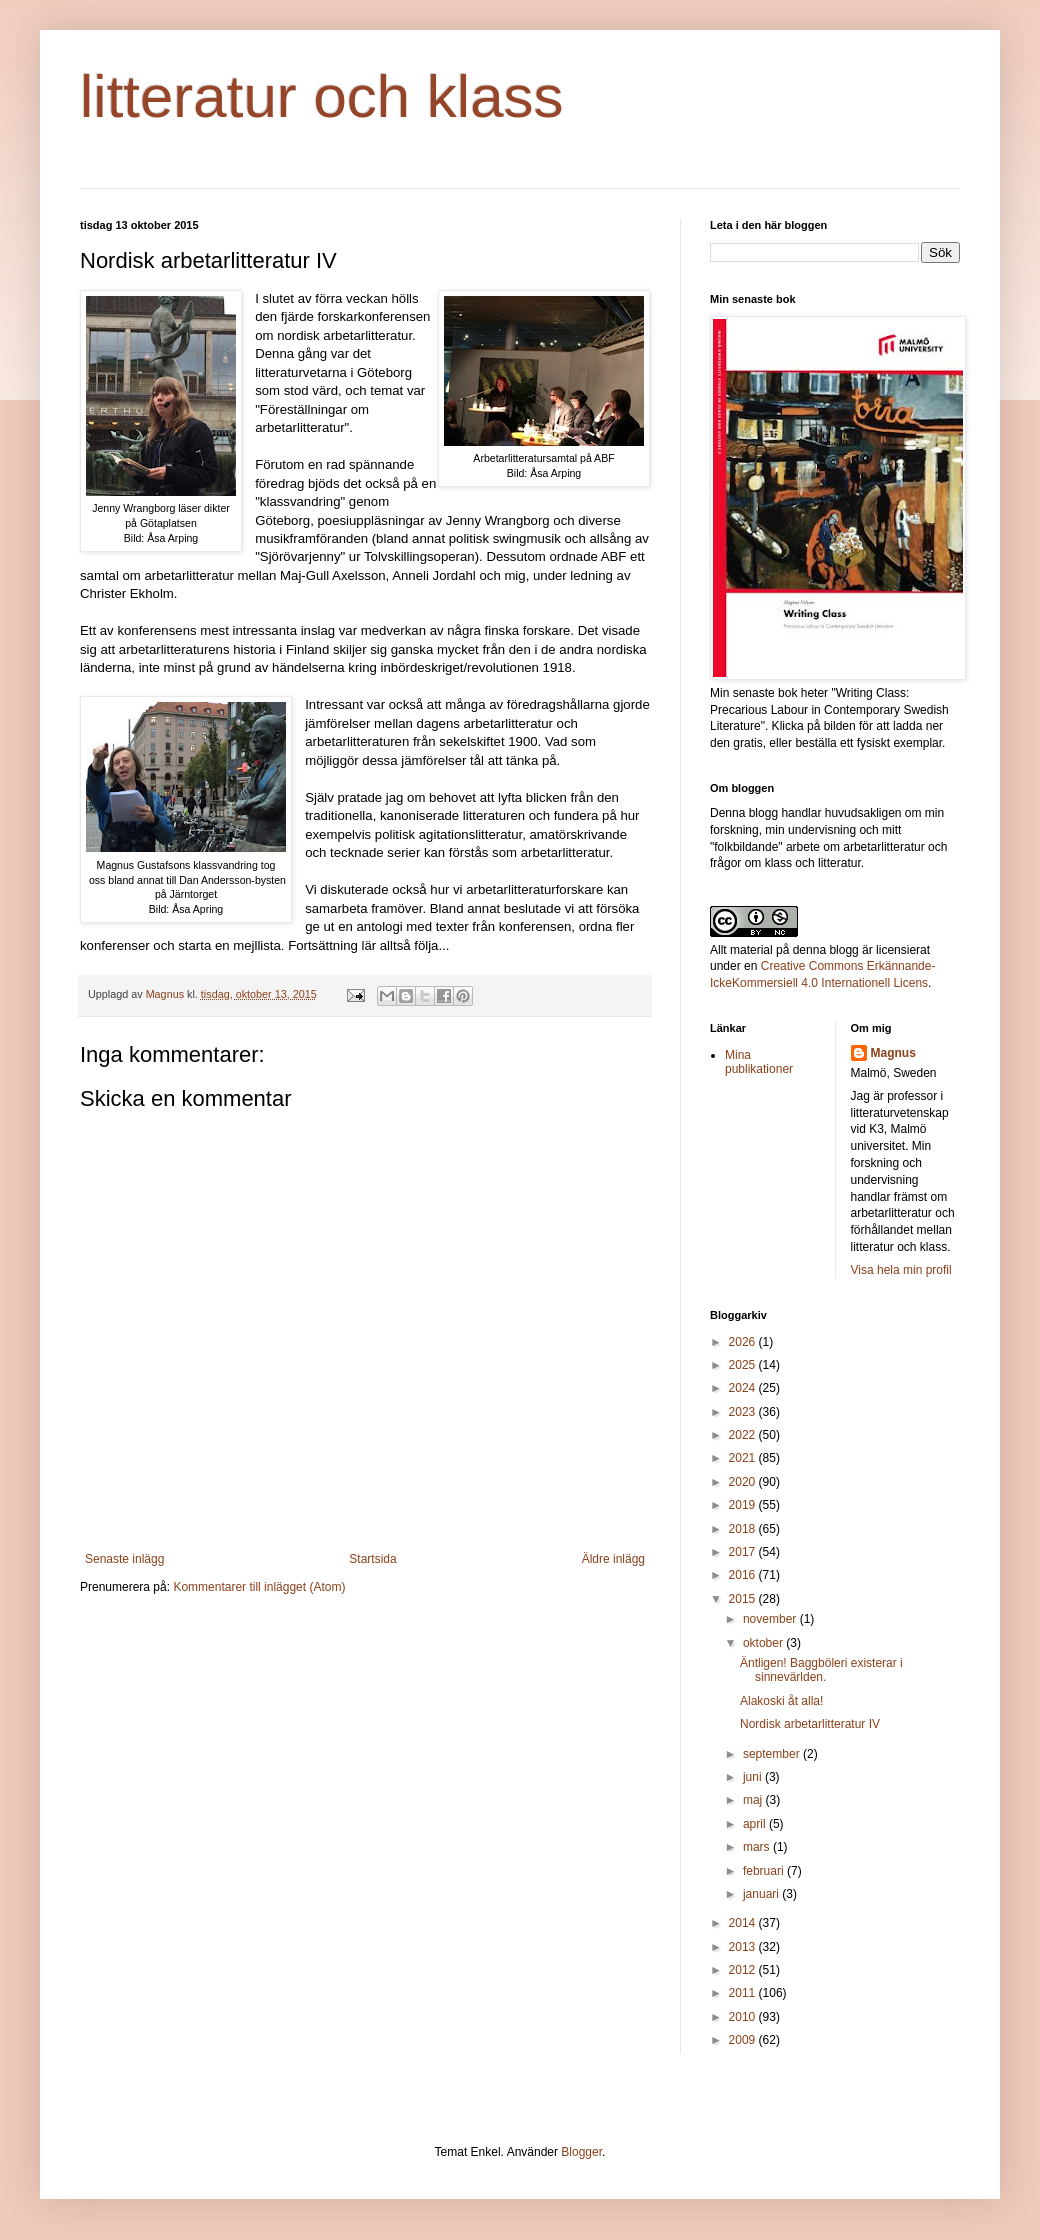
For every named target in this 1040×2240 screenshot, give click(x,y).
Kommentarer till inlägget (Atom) (259, 1587)
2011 (744, 1993)
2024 (744, 1388)
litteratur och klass (322, 96)
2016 (744, 1575)
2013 (744, 1947)
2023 (744, 1412)
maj (754, 1800)
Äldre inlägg (613, 1559)
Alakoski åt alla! (781, 1701)
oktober (764, 1643)
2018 (744, 1529)
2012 (744, 1970)
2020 (744, 1482)
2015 (744, 1599)
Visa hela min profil (901, 1270)
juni (754, 1777)
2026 (744, 1342)
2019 (744, 1505)
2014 (744, 1923)
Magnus (893, 1053)
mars (758, 1847)
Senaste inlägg (124, 1559)
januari (762, 1894)
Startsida (372, 1559)
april (756, 1824)
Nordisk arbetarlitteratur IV (810, 1724)
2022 (744, 1435)
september (773, 1754)
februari (765, 1871)
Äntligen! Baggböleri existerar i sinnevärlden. (821, 1670)
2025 (744, 1365)
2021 (744, 1458)
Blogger (581, 2152)
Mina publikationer (759, 1062)
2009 (744, 2040)
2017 (744, 1552)
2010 (744, 2017)
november (771, 1619)
